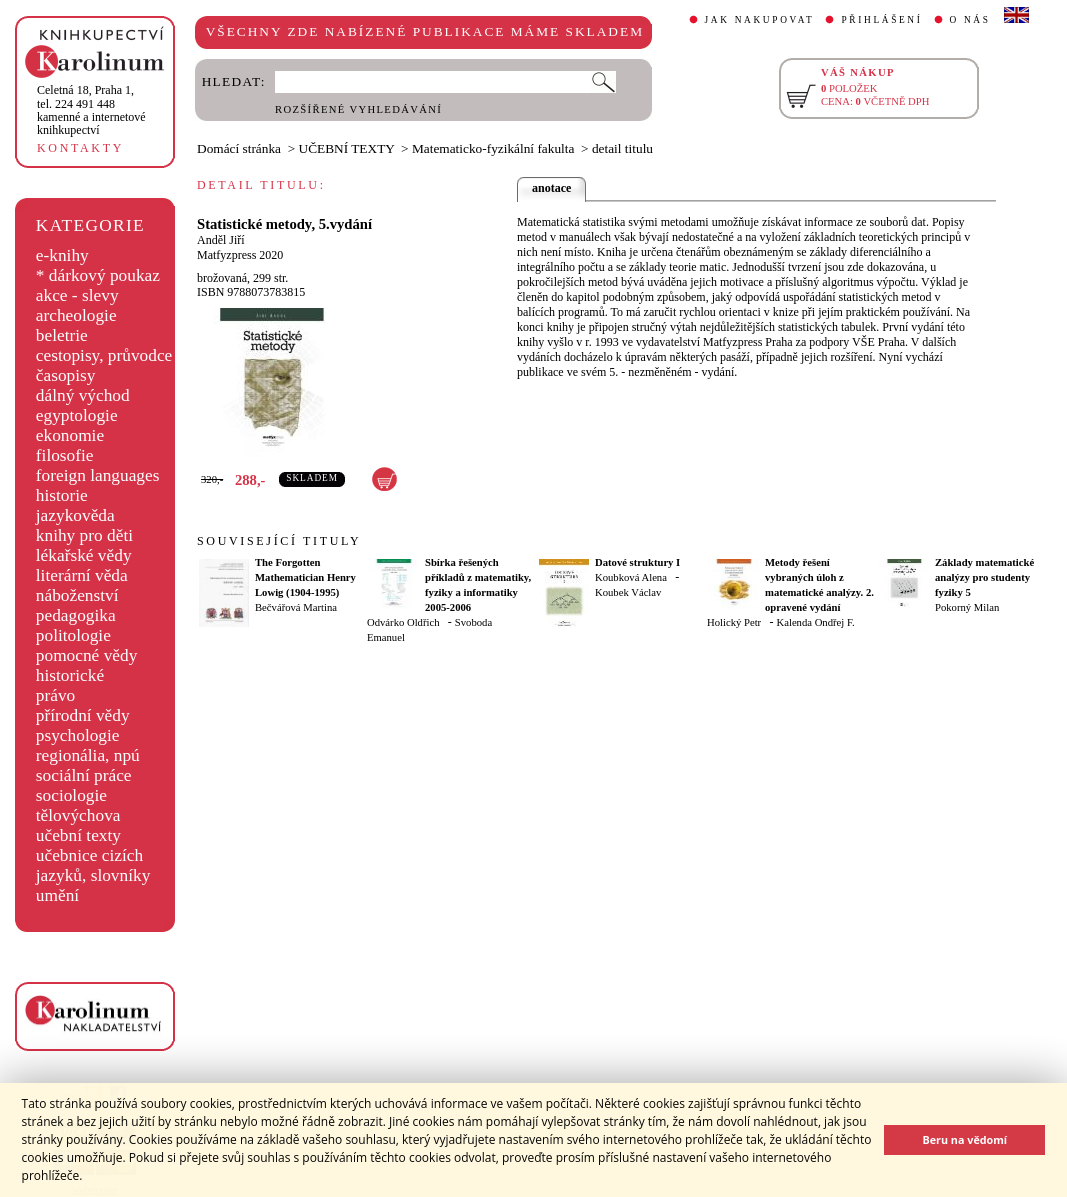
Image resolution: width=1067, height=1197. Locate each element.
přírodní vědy (83, 715)
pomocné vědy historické (87, 665)
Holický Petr (734, 622)
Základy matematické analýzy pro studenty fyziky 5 (984, 577)
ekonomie (70, 435)
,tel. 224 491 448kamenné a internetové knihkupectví (91, 110)
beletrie (62, 335)
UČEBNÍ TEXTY (347, 148)
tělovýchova (78, 815)
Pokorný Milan (967, 607)
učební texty (78, 835)
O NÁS (970, 20)
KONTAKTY (80, 148)
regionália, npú (88, 755)
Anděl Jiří (221, 240)
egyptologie (77, 415)
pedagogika (76, 615)
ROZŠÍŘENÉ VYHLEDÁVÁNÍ (358, 109)
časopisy (66, 375)
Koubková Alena (631, 577)
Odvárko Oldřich (403, 622)
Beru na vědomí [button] (964, 1139)
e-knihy (62, 255)
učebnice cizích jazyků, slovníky (93, 865)
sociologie (71, 795)
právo (55, 695)
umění (57, 895)
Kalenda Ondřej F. (816, 622)
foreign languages (98, 475)
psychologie (78, 735)
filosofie (65, 455)
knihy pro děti (84, 535)
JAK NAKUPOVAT (760, 20)
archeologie (76, 315)
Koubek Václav (628, 592)
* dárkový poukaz (98, 275)
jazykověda (75, 515)
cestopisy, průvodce (104, 355)
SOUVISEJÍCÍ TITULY (279, 541)
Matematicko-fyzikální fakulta (493, 148)
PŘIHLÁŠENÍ (881, 20)
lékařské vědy (84, 555)
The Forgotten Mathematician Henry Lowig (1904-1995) (305, 577)
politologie (73, 635)
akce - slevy (77, 295)
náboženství (77, 595)
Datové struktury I (637, 562)
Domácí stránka (239, 148)
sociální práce (84, 775)
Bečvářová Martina (296, 607)
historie (62, 495)
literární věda (82, 575)
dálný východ (83, 395)
